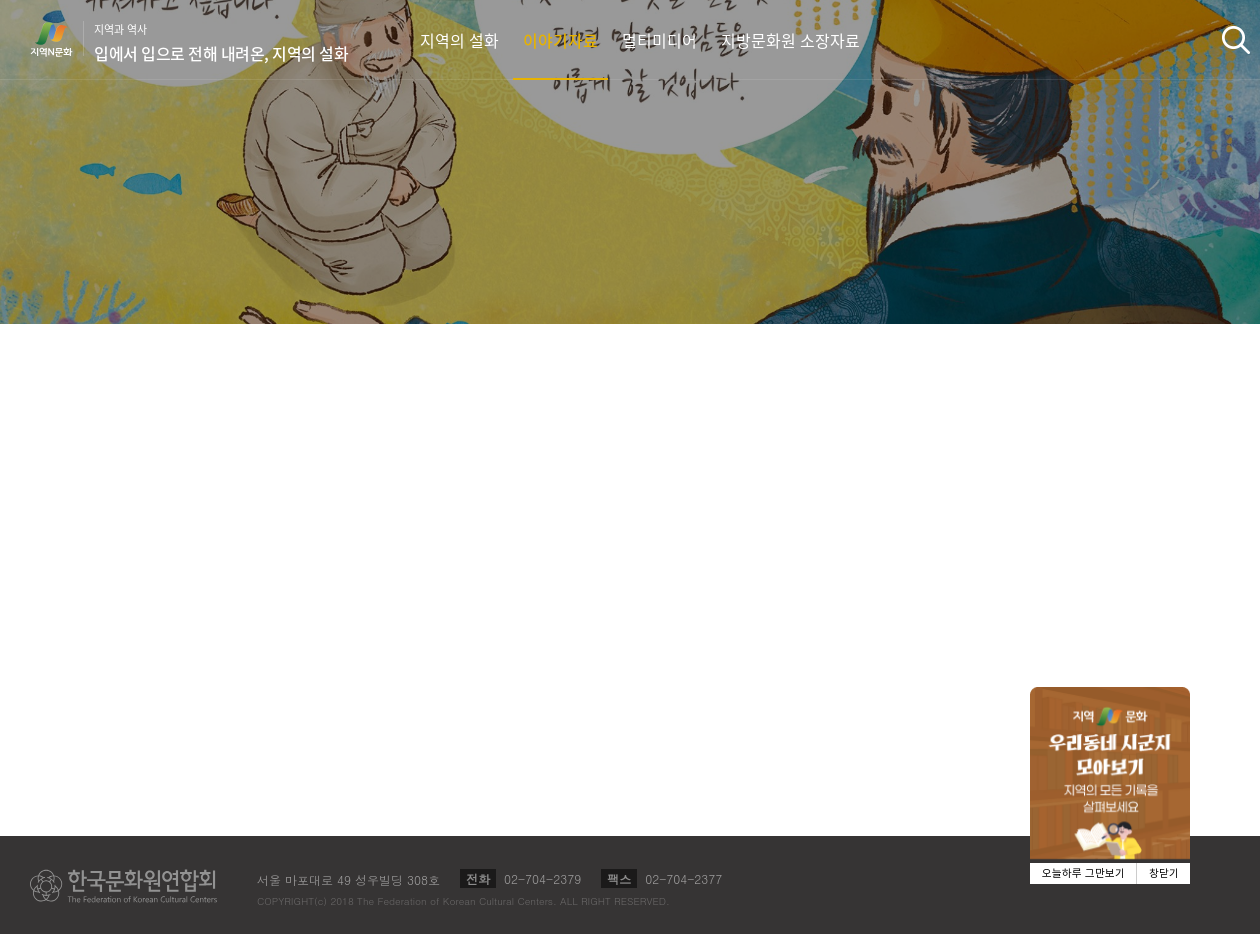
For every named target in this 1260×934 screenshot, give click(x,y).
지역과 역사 (221, 43)
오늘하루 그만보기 (1083, 873)
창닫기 (1164, 873)
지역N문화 (62, 39)
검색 (1236, 39)
